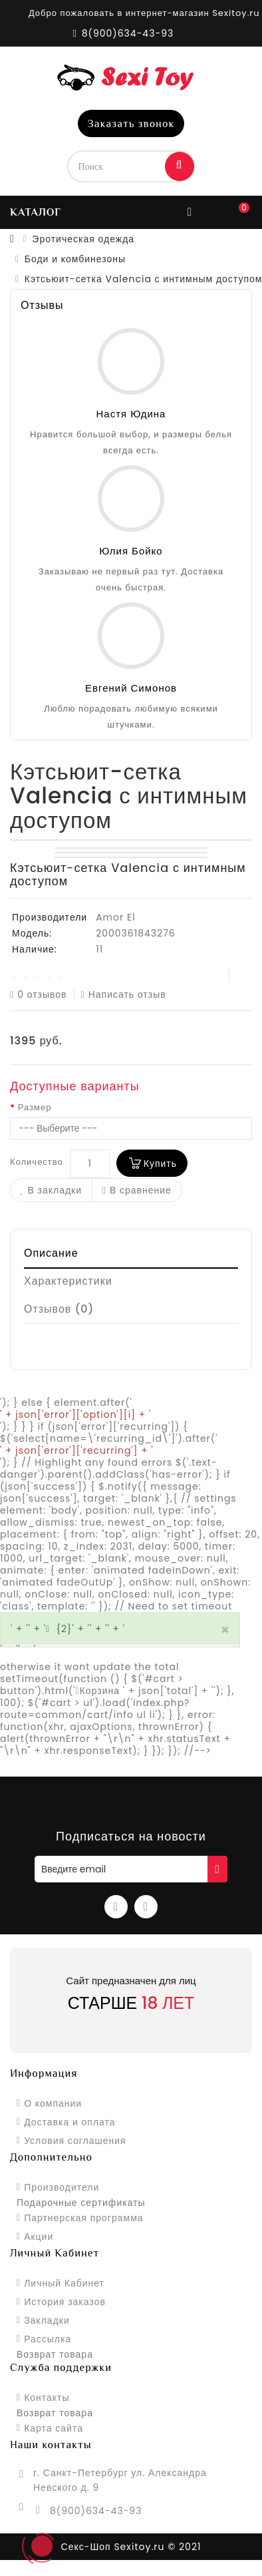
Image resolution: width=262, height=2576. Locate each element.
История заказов (65, 2301)
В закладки (51, 1190)
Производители (61, 2187)
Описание (51, 1253)
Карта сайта (53, 2428)
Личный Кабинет (64, 2283)
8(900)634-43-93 (96, 2510)
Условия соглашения (75, 2140)
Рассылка (47, 2339)
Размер (35, 1108)
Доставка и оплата (69, 2122)
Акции (38, 2236)
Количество (36, 1162)
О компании (53, 2103)
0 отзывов (38, 994)
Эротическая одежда (83, 239)
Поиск (179, 165)
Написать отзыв (123, 994)
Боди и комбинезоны (75, 259)
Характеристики (68, 1281)
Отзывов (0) (59, 1309)
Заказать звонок (131, 124)
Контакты (46, 2397)
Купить (160, 1163)
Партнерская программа (83, 2218)
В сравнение (137, 1190)
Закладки (47, 2320)
